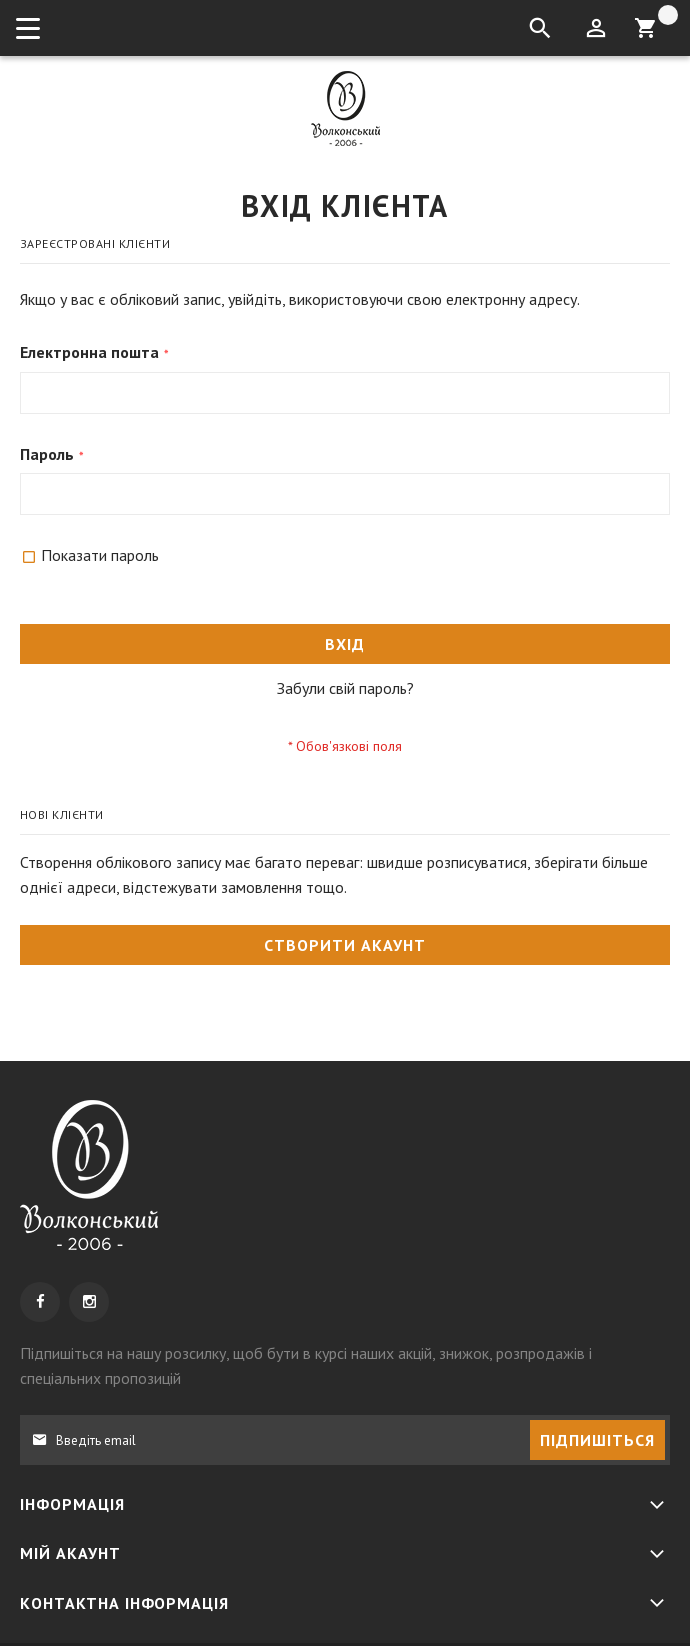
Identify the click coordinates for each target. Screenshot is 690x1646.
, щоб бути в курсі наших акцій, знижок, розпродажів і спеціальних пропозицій (306, 1365)
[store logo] (345, 108)
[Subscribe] (597, 1440)
